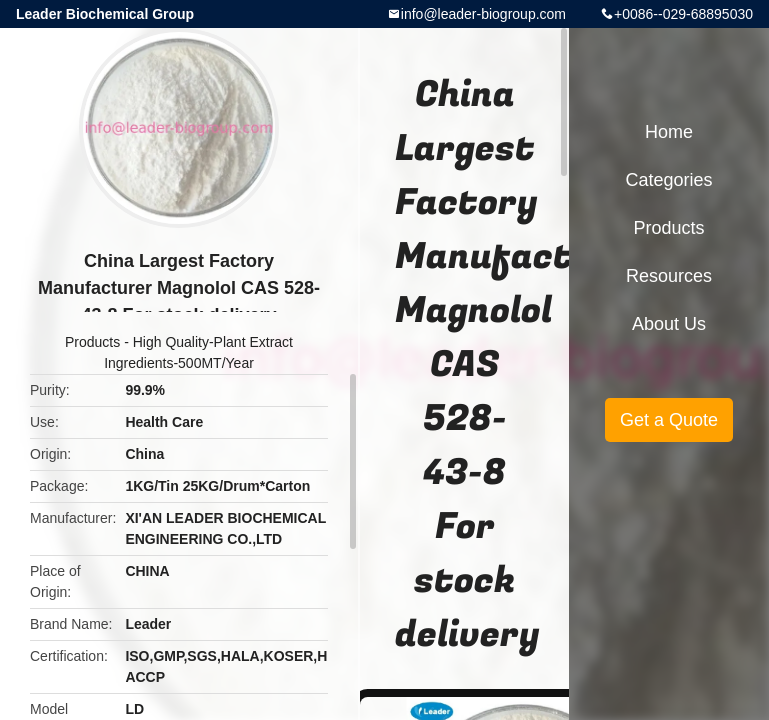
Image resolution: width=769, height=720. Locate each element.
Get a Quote (669, 420)
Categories (668, 180)
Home (669, 132)
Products (92, 342)
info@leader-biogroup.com (483, 14)
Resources (669, 276)
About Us (669, 324)
